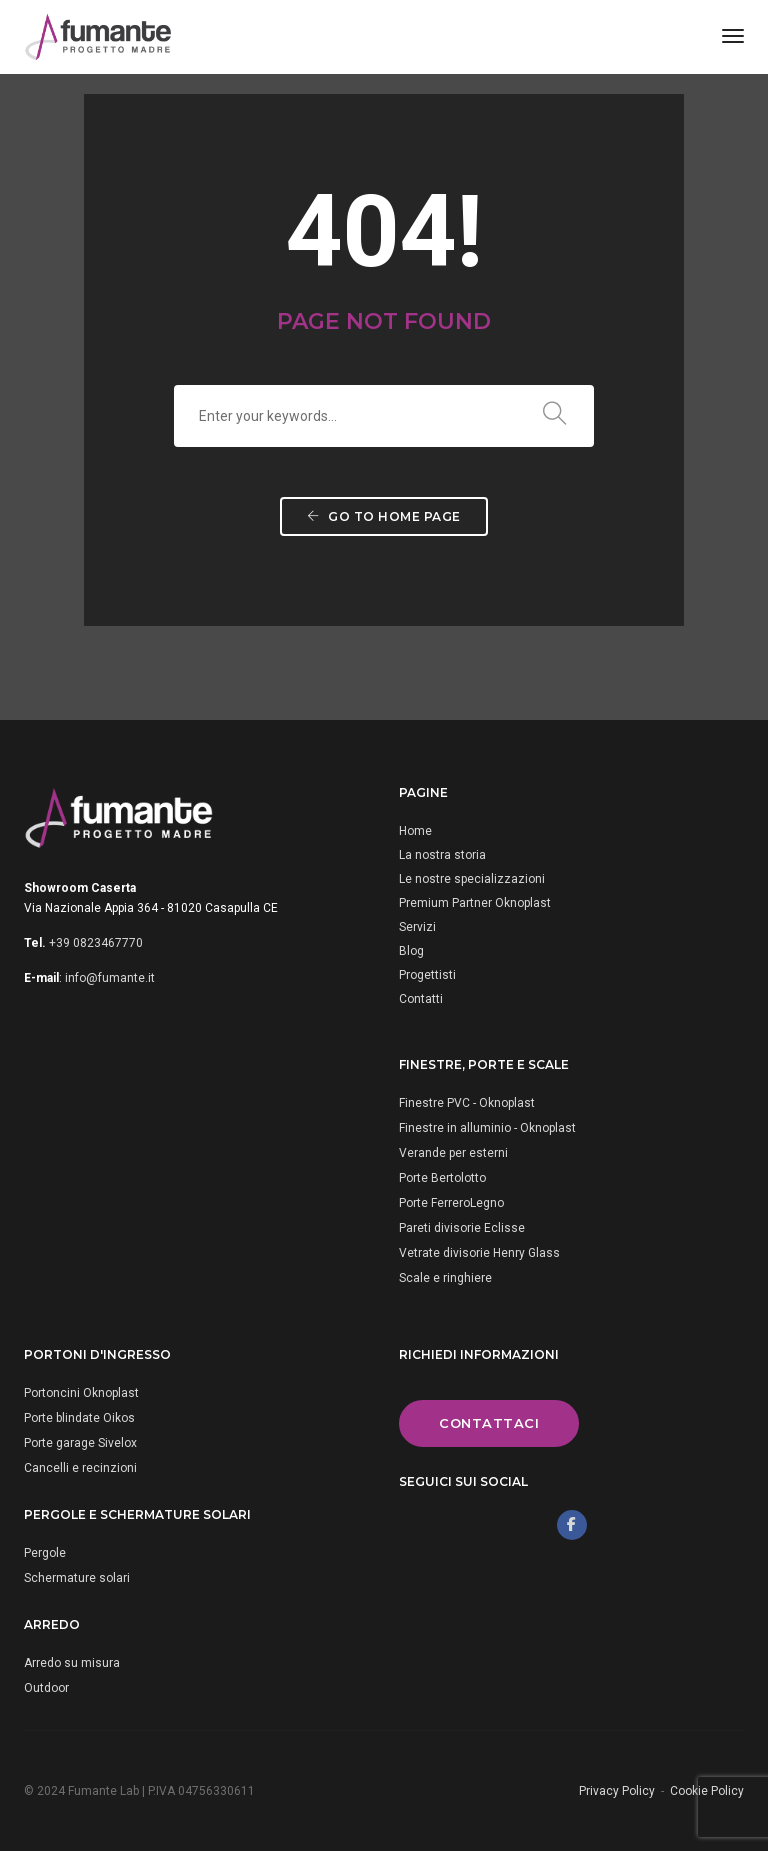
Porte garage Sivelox (80, 1443)
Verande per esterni (453, 1153)
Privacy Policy (617, 1791)
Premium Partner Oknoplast (475, 903)
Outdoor (46, 1688)
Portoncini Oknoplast (81, 1393)
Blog (411, 951)
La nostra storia (442, 855)
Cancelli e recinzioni (80, 1468)
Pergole (45, 1553)
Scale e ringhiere (445, 1278)
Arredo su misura (72, 1663)
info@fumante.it (110, 978)
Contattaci (489, 1423)
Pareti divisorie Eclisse (462, 1228)
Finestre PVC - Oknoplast (467, 1103)
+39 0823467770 (96, 943)
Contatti (421, 999)
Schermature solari (77, 1578)
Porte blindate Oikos (79, 1418)
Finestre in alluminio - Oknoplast (487, 1128)
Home (415, 831)
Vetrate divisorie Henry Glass (479, 1253)
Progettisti (427, 975)
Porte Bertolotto (442, 1178)
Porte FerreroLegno (451, 1203)
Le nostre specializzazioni (472, 879)
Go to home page (384, 516)
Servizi (417, 927)
